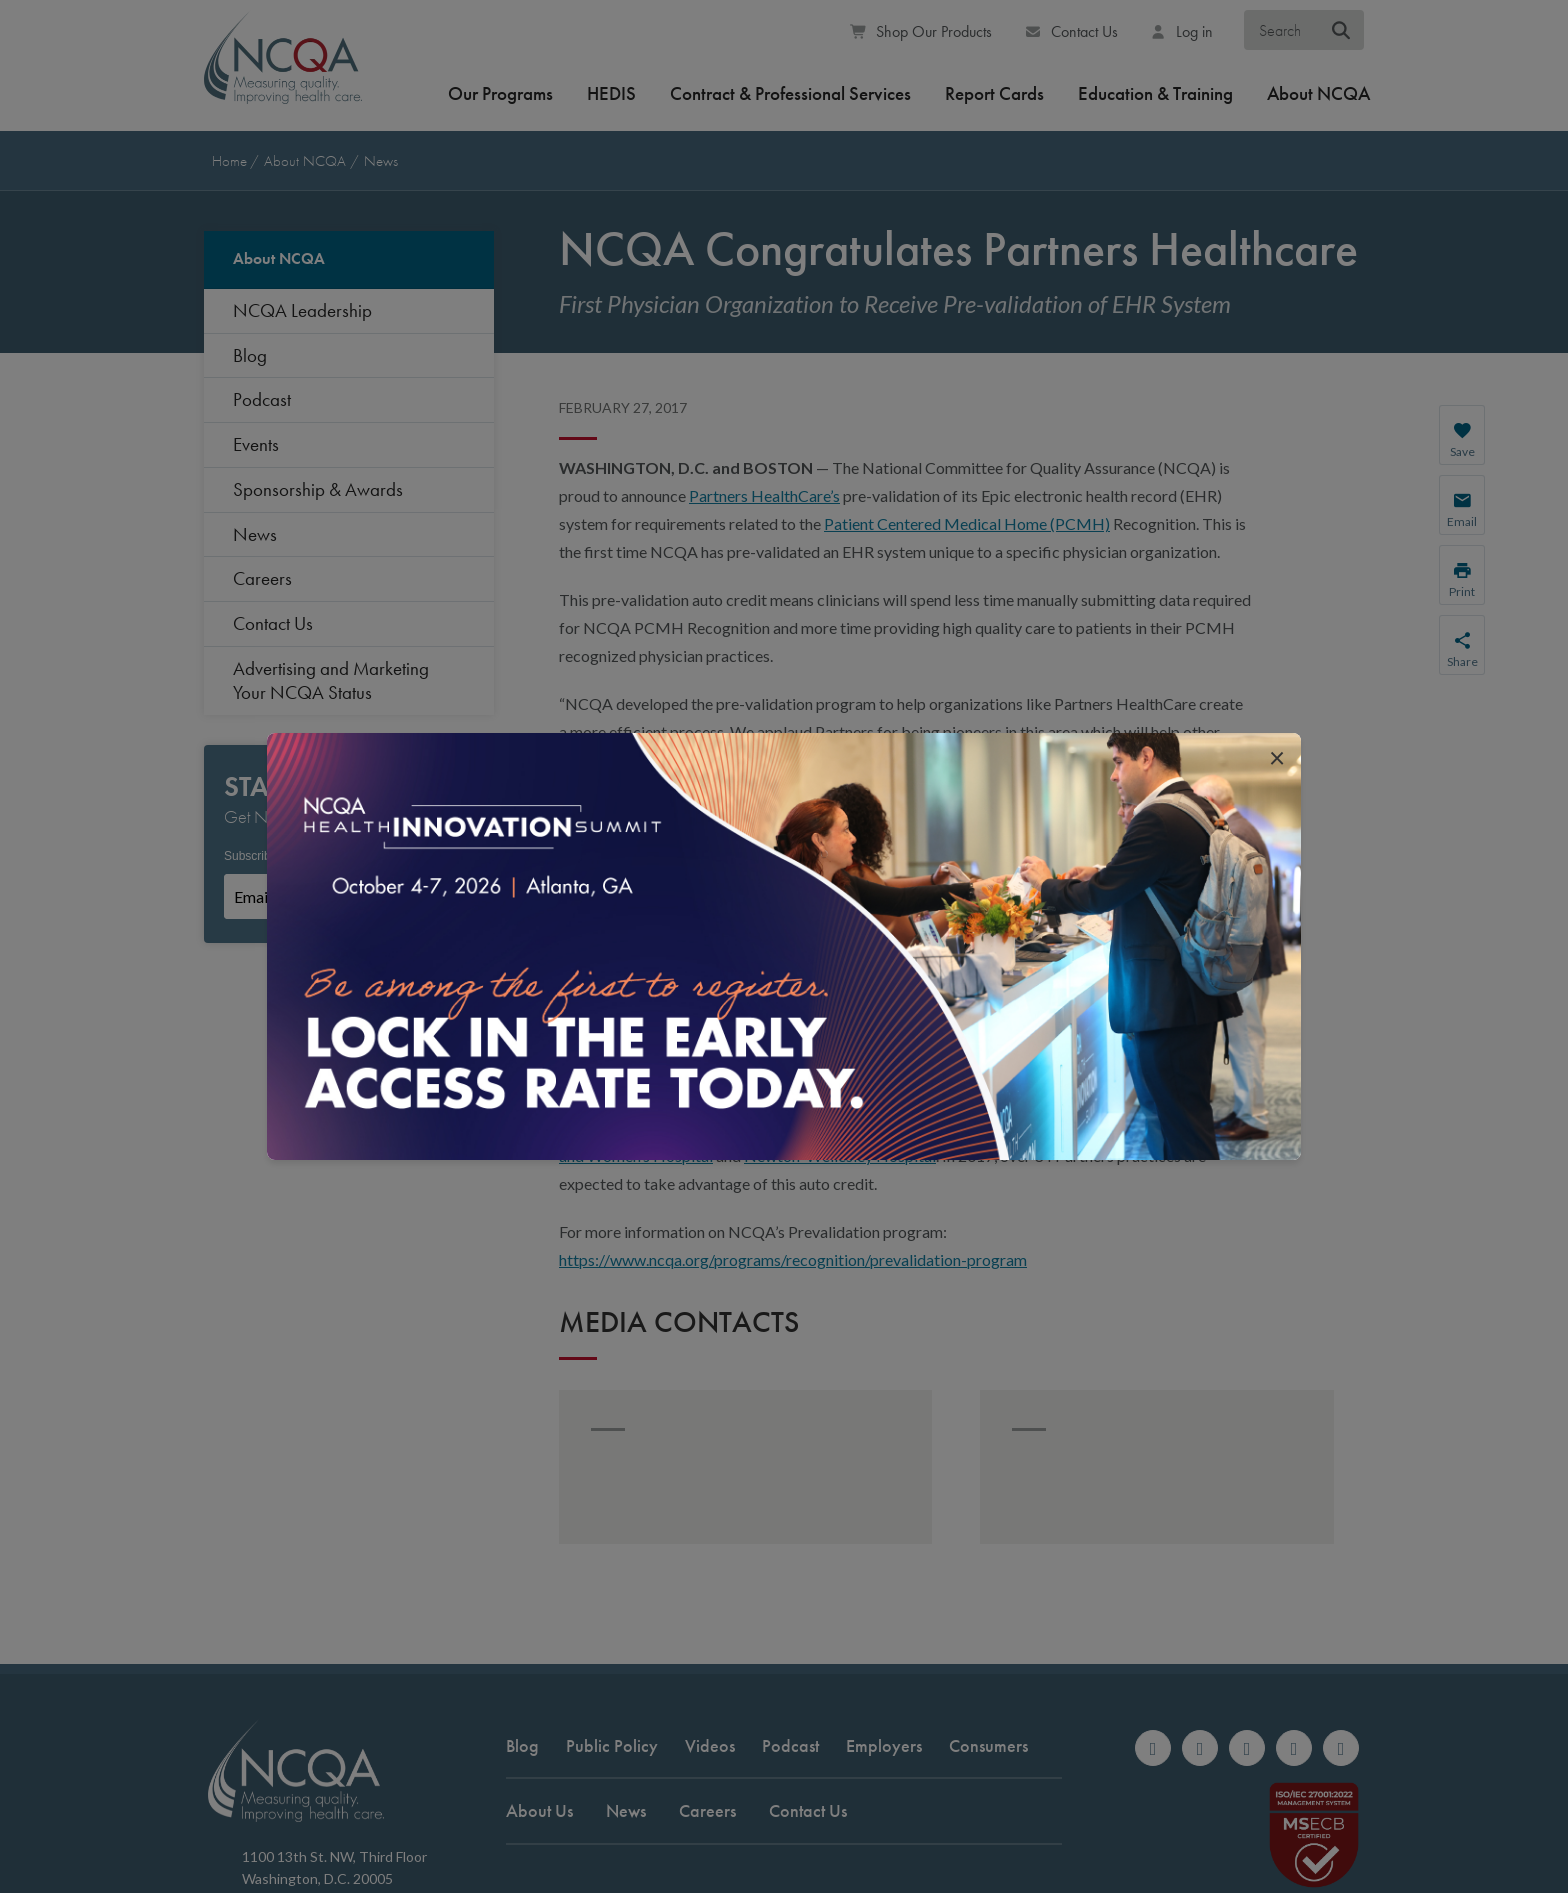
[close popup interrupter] (1277, 757)
